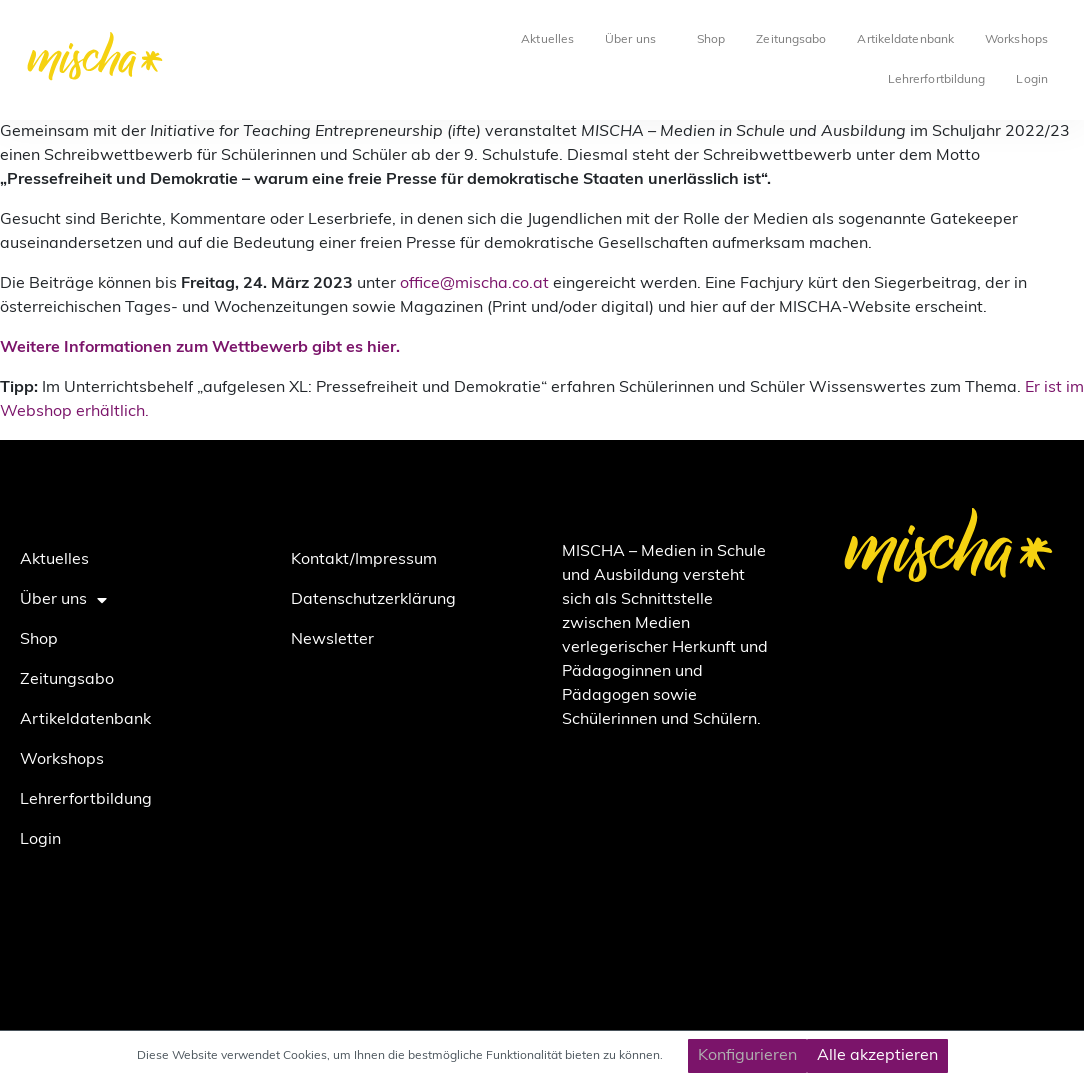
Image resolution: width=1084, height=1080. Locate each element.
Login (1032, 80)
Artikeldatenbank (905, 40)
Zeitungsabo (791, 40)
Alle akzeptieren (877, 1056)
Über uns (635, 40)
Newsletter (332, 640)
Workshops (1016, 40)
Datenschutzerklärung (373, 600)
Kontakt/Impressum (364, 560)
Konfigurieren (747, 1056)
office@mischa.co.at (474, 284)
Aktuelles (547, 40)
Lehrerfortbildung (937, 80)
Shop (711, 40)
